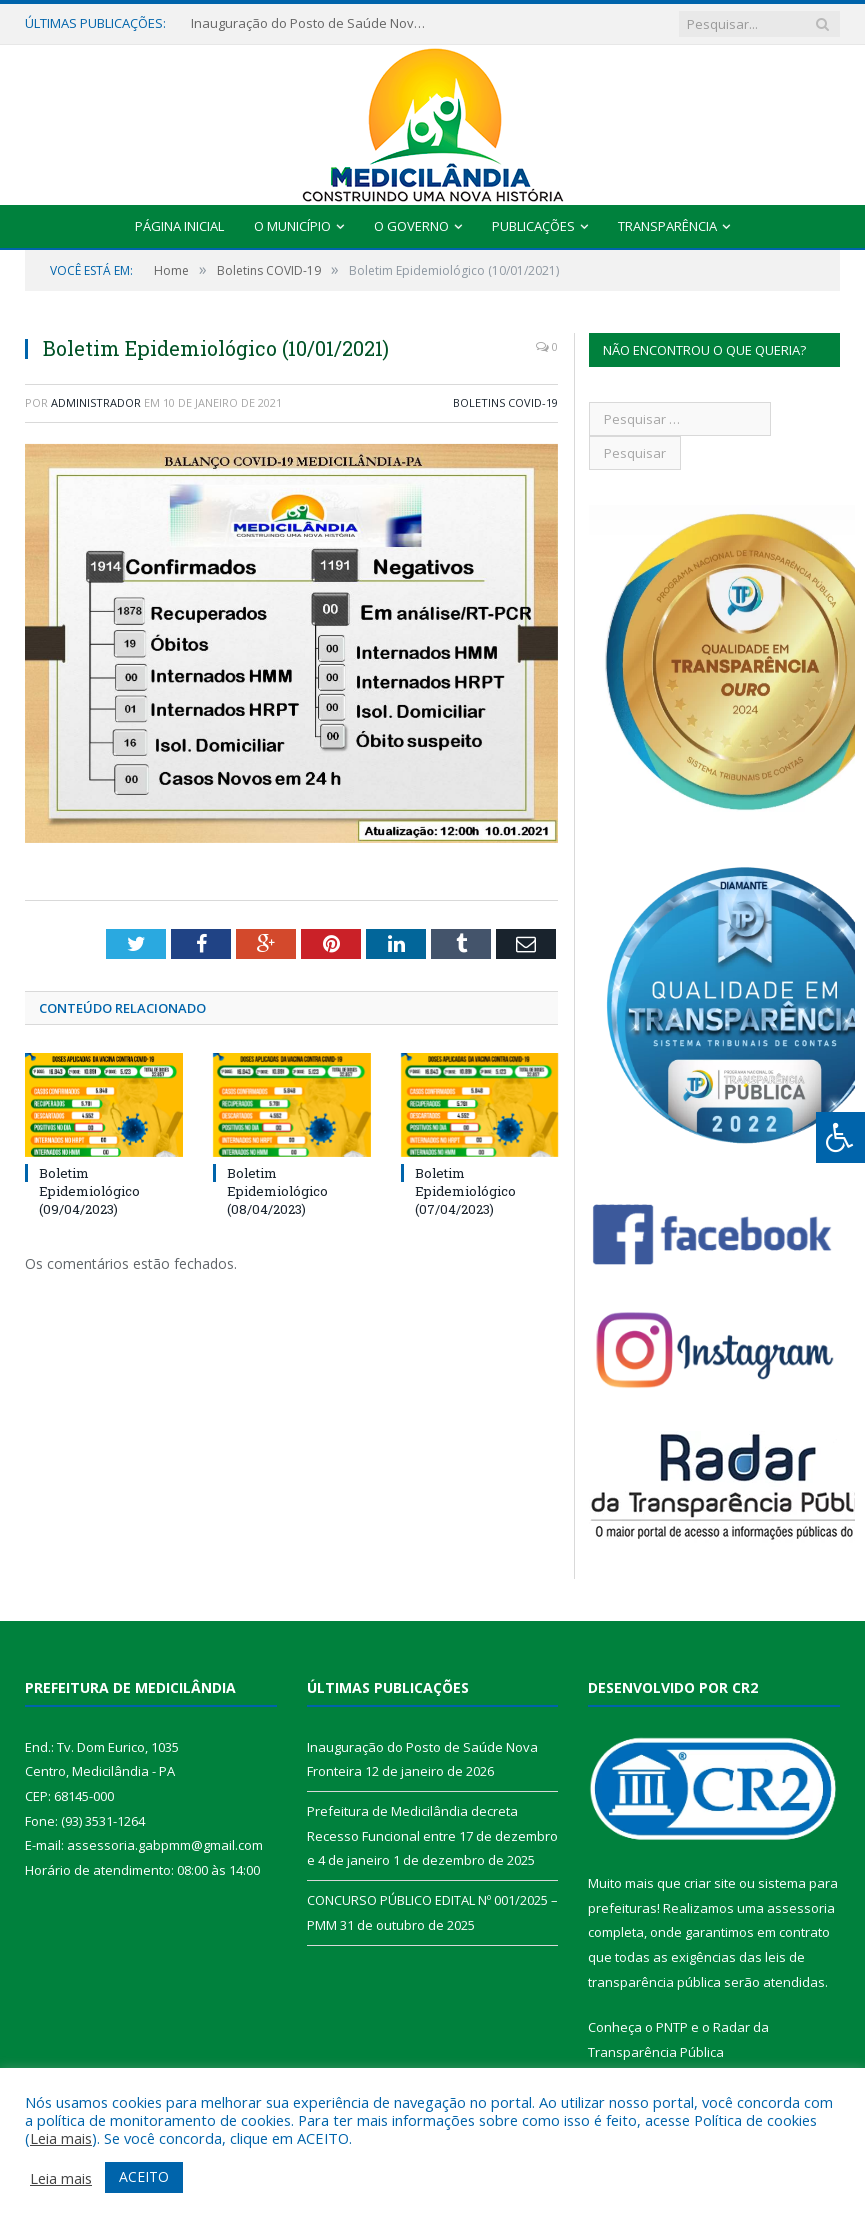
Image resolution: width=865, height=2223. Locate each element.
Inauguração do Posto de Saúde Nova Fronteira (311, 23)
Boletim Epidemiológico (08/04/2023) (277, 1191)
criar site (710, 1883)
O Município (292, 226)
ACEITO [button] (144, 2176)
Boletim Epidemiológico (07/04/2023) (465, 1191)
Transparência (667, 226)
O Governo (411, 226)
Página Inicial (179, 226)
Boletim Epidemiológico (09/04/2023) (89, 1191)
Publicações (533, 226)
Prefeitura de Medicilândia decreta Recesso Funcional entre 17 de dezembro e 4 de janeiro (432, 1835)
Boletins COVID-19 (505, 402)
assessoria (801, 1908)
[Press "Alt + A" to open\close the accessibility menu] (840, 1137)
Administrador (96, 402)
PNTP (672, 2027)
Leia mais (61, 2138)
